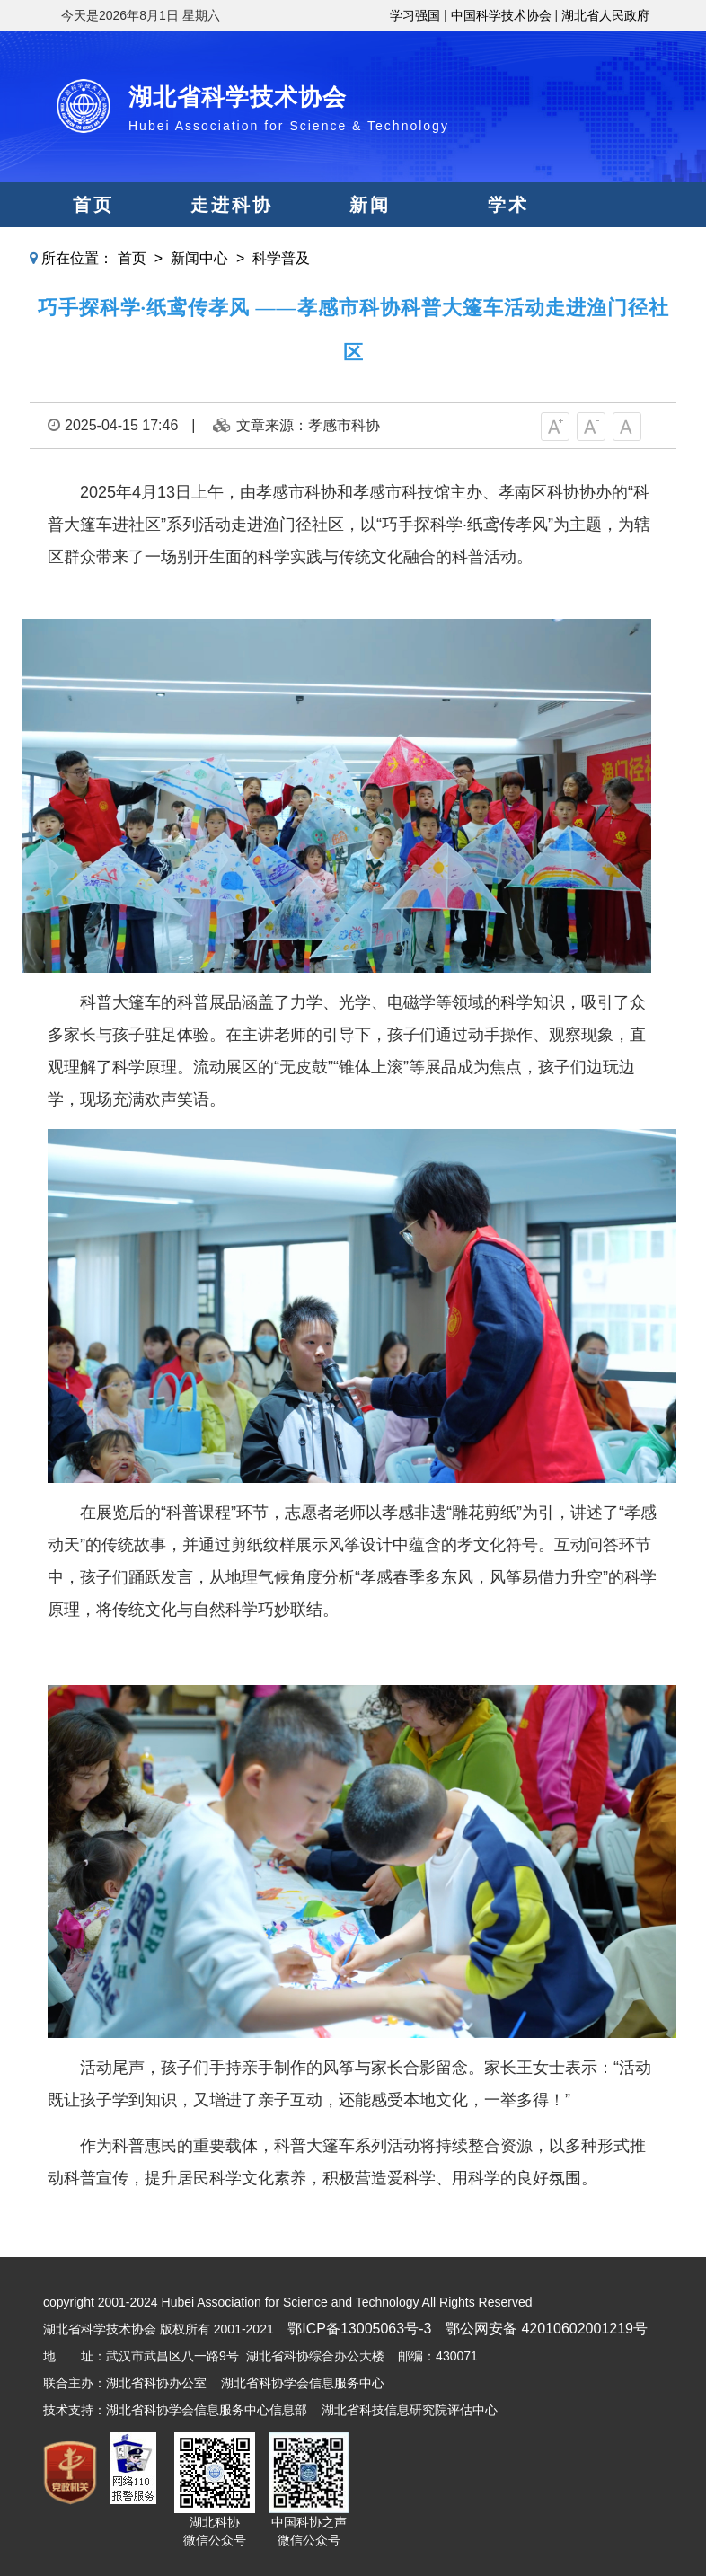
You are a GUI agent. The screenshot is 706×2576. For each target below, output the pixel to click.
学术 (508, 205)
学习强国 (415, 15)
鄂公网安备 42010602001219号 (547, 2328)
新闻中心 (199, 258)
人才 (508, 250)
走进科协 (231, 205)
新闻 (370, 205)
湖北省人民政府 (605, 15)
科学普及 (281, 258)
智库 (370, 250)
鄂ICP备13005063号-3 (359, 2328)
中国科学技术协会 (501, 15)
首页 (93, 205)
